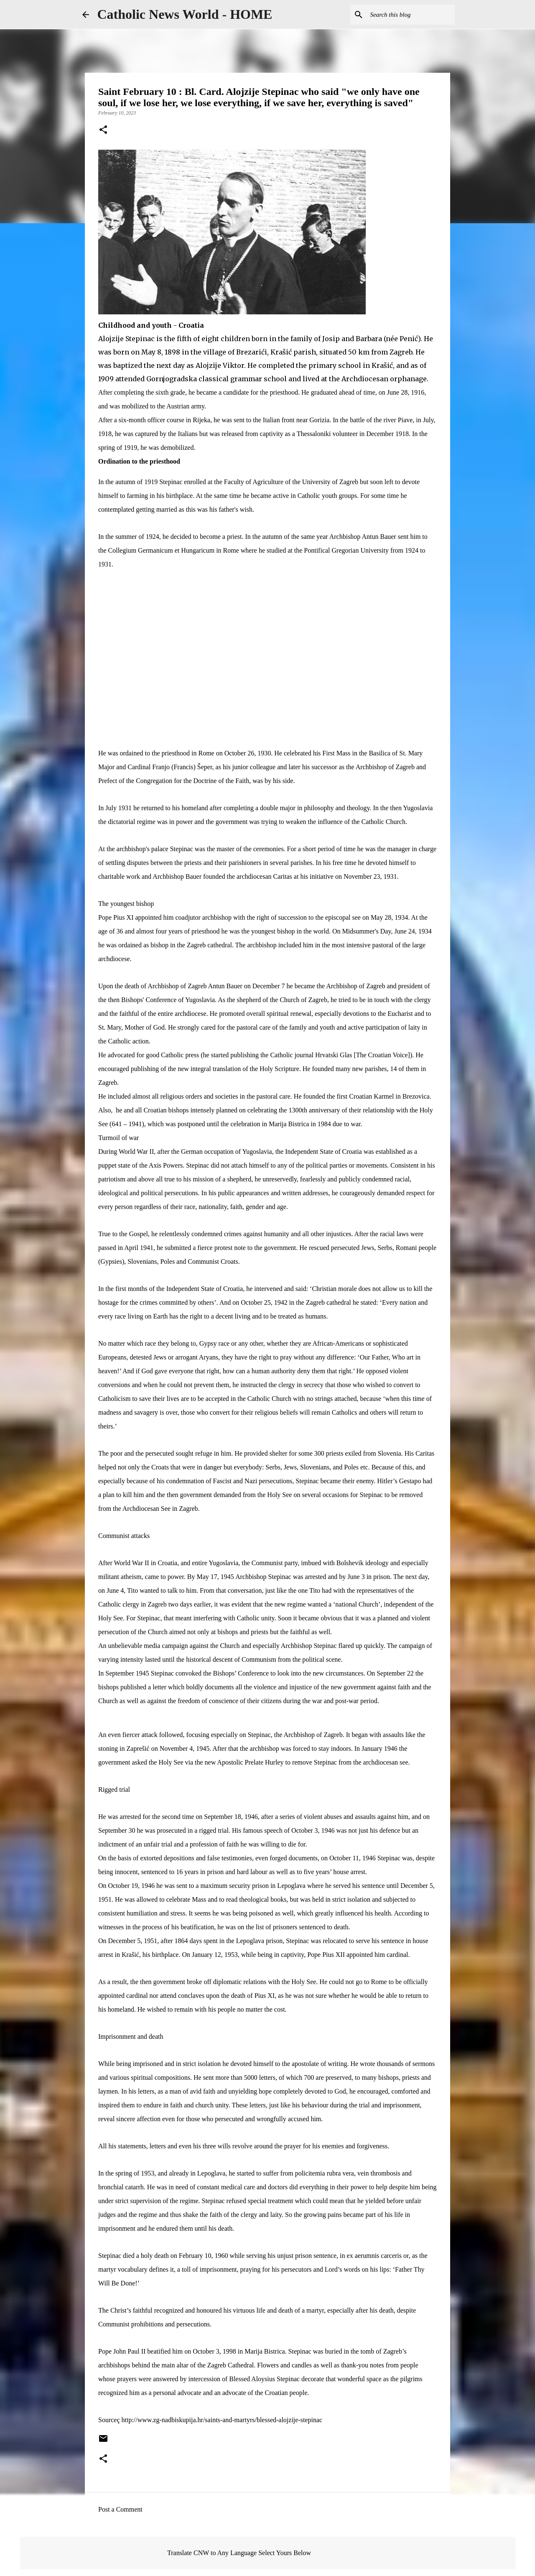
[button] (103, 130)
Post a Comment (120, 2509)
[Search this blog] (411, 15)
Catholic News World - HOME (185, 14)
